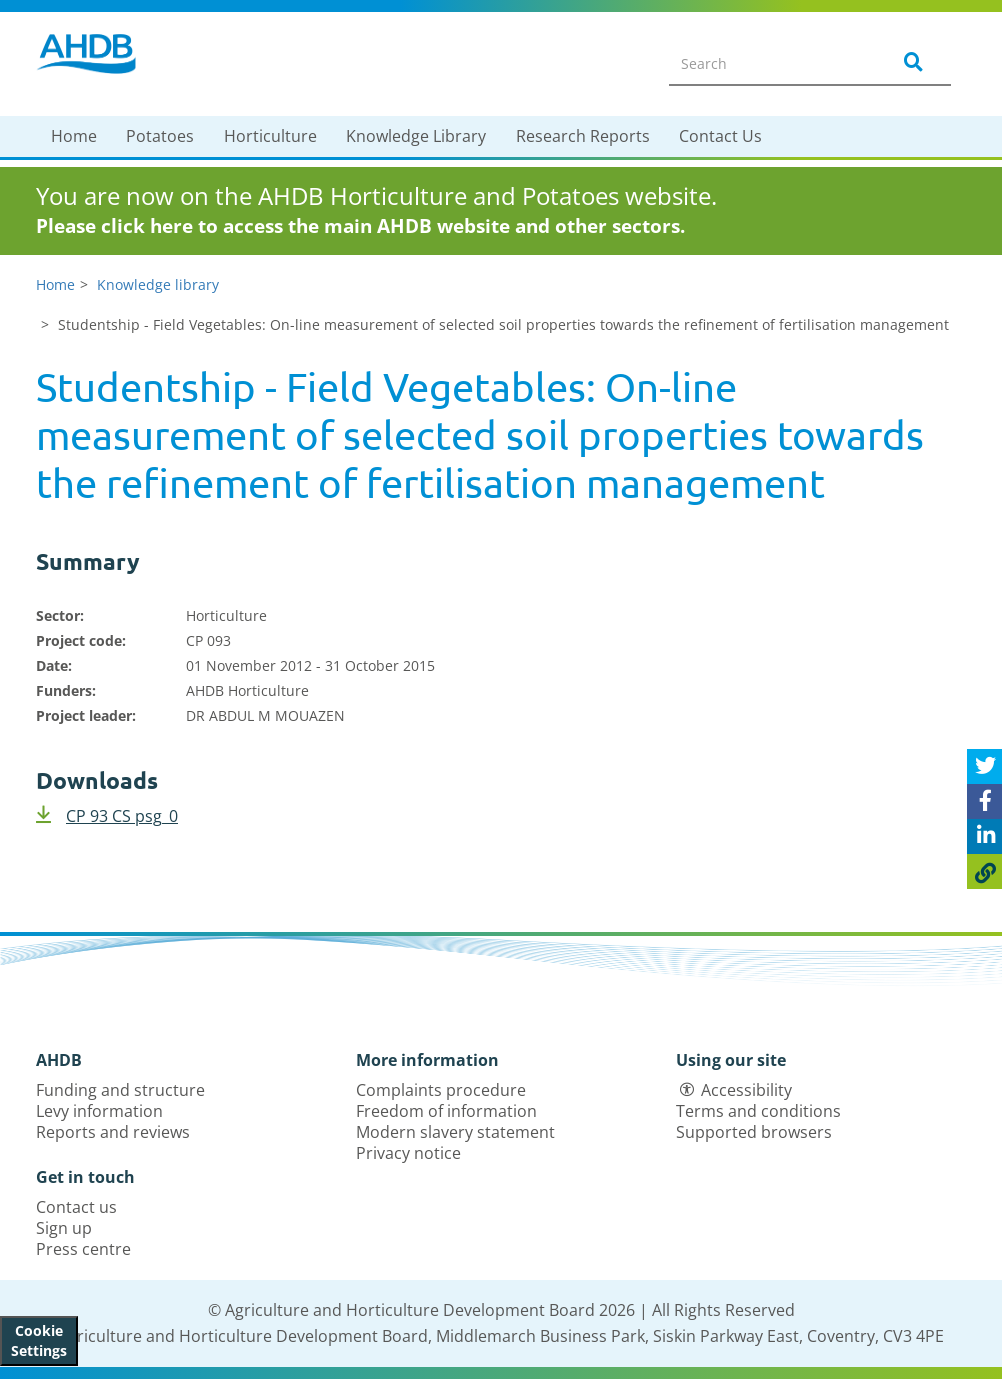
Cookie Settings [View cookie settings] (39, 1340)
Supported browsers (754, 1132)
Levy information (99, 1111)
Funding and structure (120, 1090)
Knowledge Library (416, 136)
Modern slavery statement (455, 1132)
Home (74, 136)
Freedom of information (446, 1111)
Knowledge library (158, 284)
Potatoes (160, 136)
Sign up (64, 1228)
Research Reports (583, 136)
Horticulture (270, 136)
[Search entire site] (767, 63)
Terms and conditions (758, 1111)
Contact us (76, 1207)
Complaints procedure (441, 1090)
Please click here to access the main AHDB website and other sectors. (360, 226)
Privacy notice (408, 1153)
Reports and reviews (113, 1132)
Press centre (83, 1249)
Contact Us (720, 136)
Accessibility (746, 1090)
